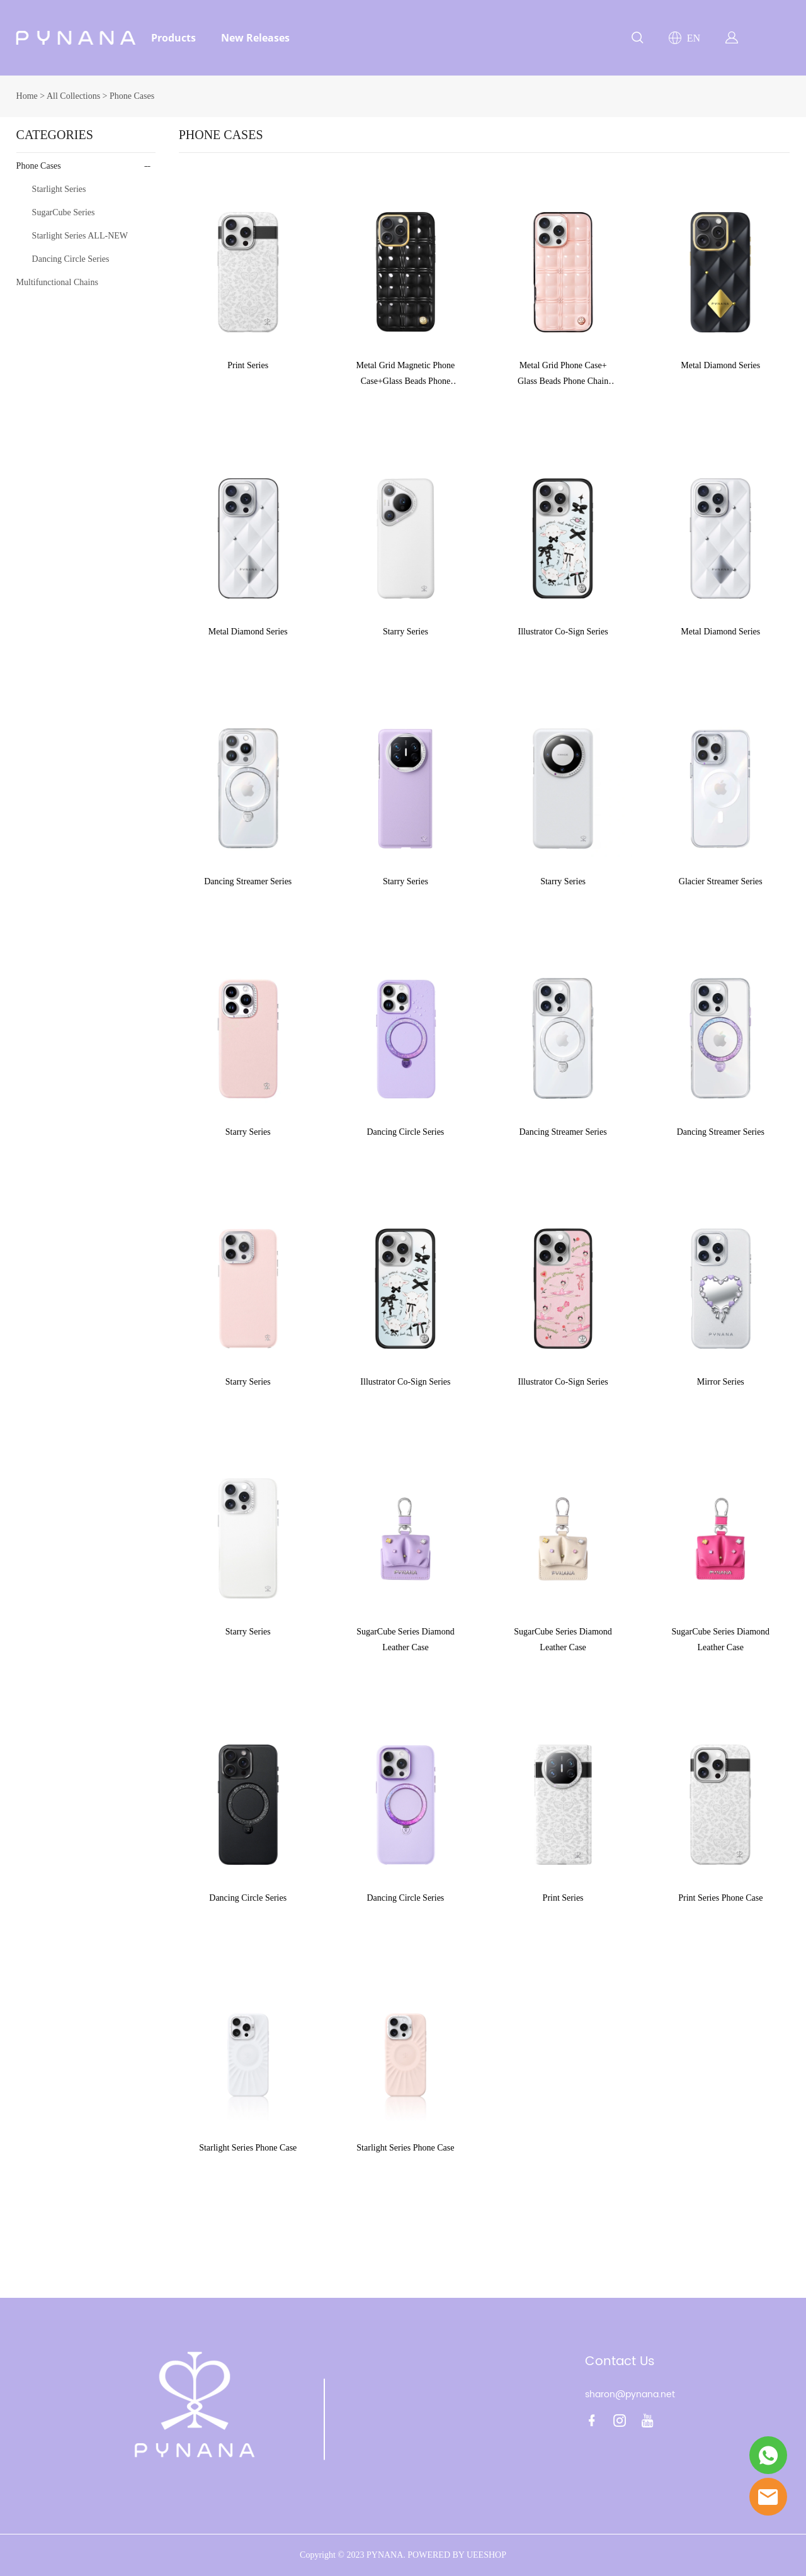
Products (173, 38)
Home (27, 96)
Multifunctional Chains (57, 282)
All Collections (73, 96)
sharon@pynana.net (630, 2394)
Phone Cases (132, 96)
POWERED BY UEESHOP (456, 2555)
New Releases (255, 38)
